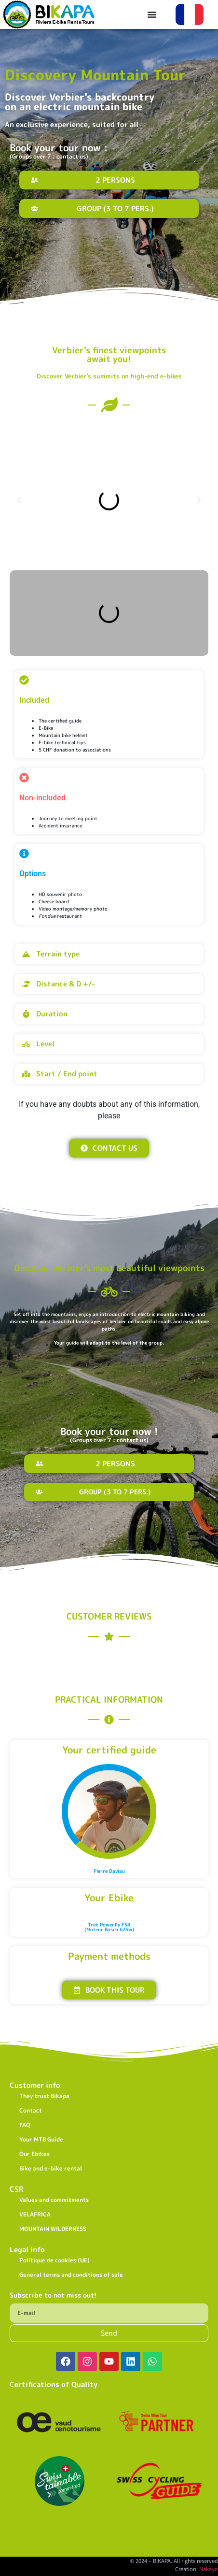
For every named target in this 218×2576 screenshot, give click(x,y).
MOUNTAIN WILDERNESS (52, 2229)
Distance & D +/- (65, 984)
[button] (19, 500)
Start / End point (66, 1074)
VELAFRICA (35, 2214)
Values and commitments (54, 2200)
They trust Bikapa (44, 2096)
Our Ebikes (34, 2154)
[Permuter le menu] (152, 14)
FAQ (24, 2125)
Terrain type (58, 954)
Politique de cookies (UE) (54, 2260)
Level (45, 1044)
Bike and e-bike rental (50, 2168)
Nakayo (208, 2569)
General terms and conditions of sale (71, 2275)
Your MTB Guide (41, 2139)
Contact (30, 2110)
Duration (52, 1014)
